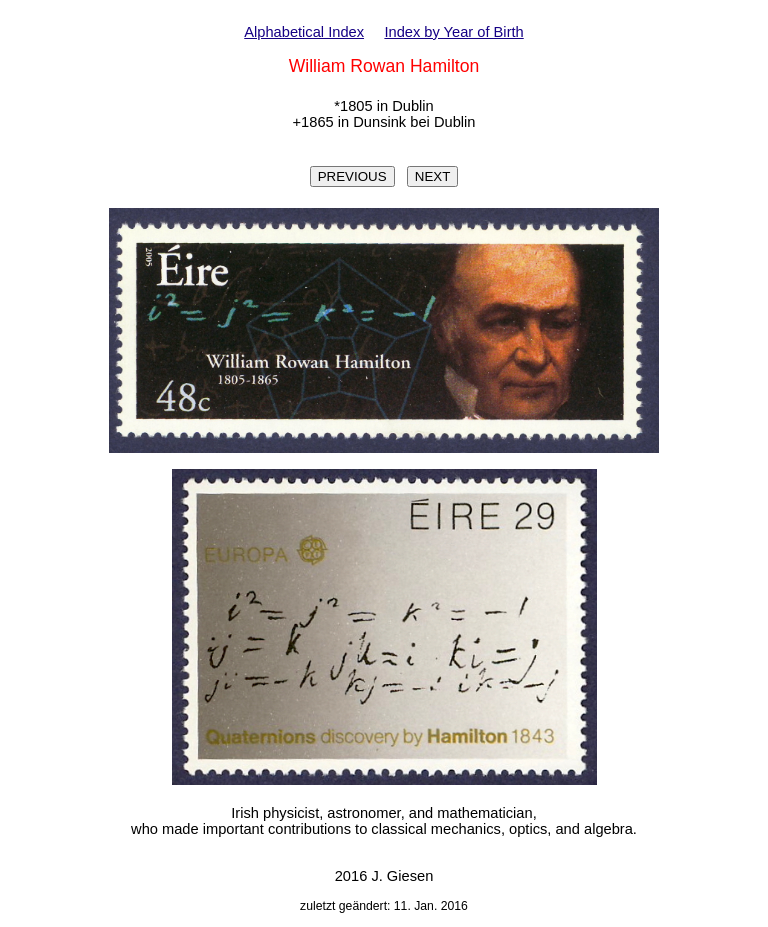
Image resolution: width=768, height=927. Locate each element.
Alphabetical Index (304, 32)
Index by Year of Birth (453, 32)
